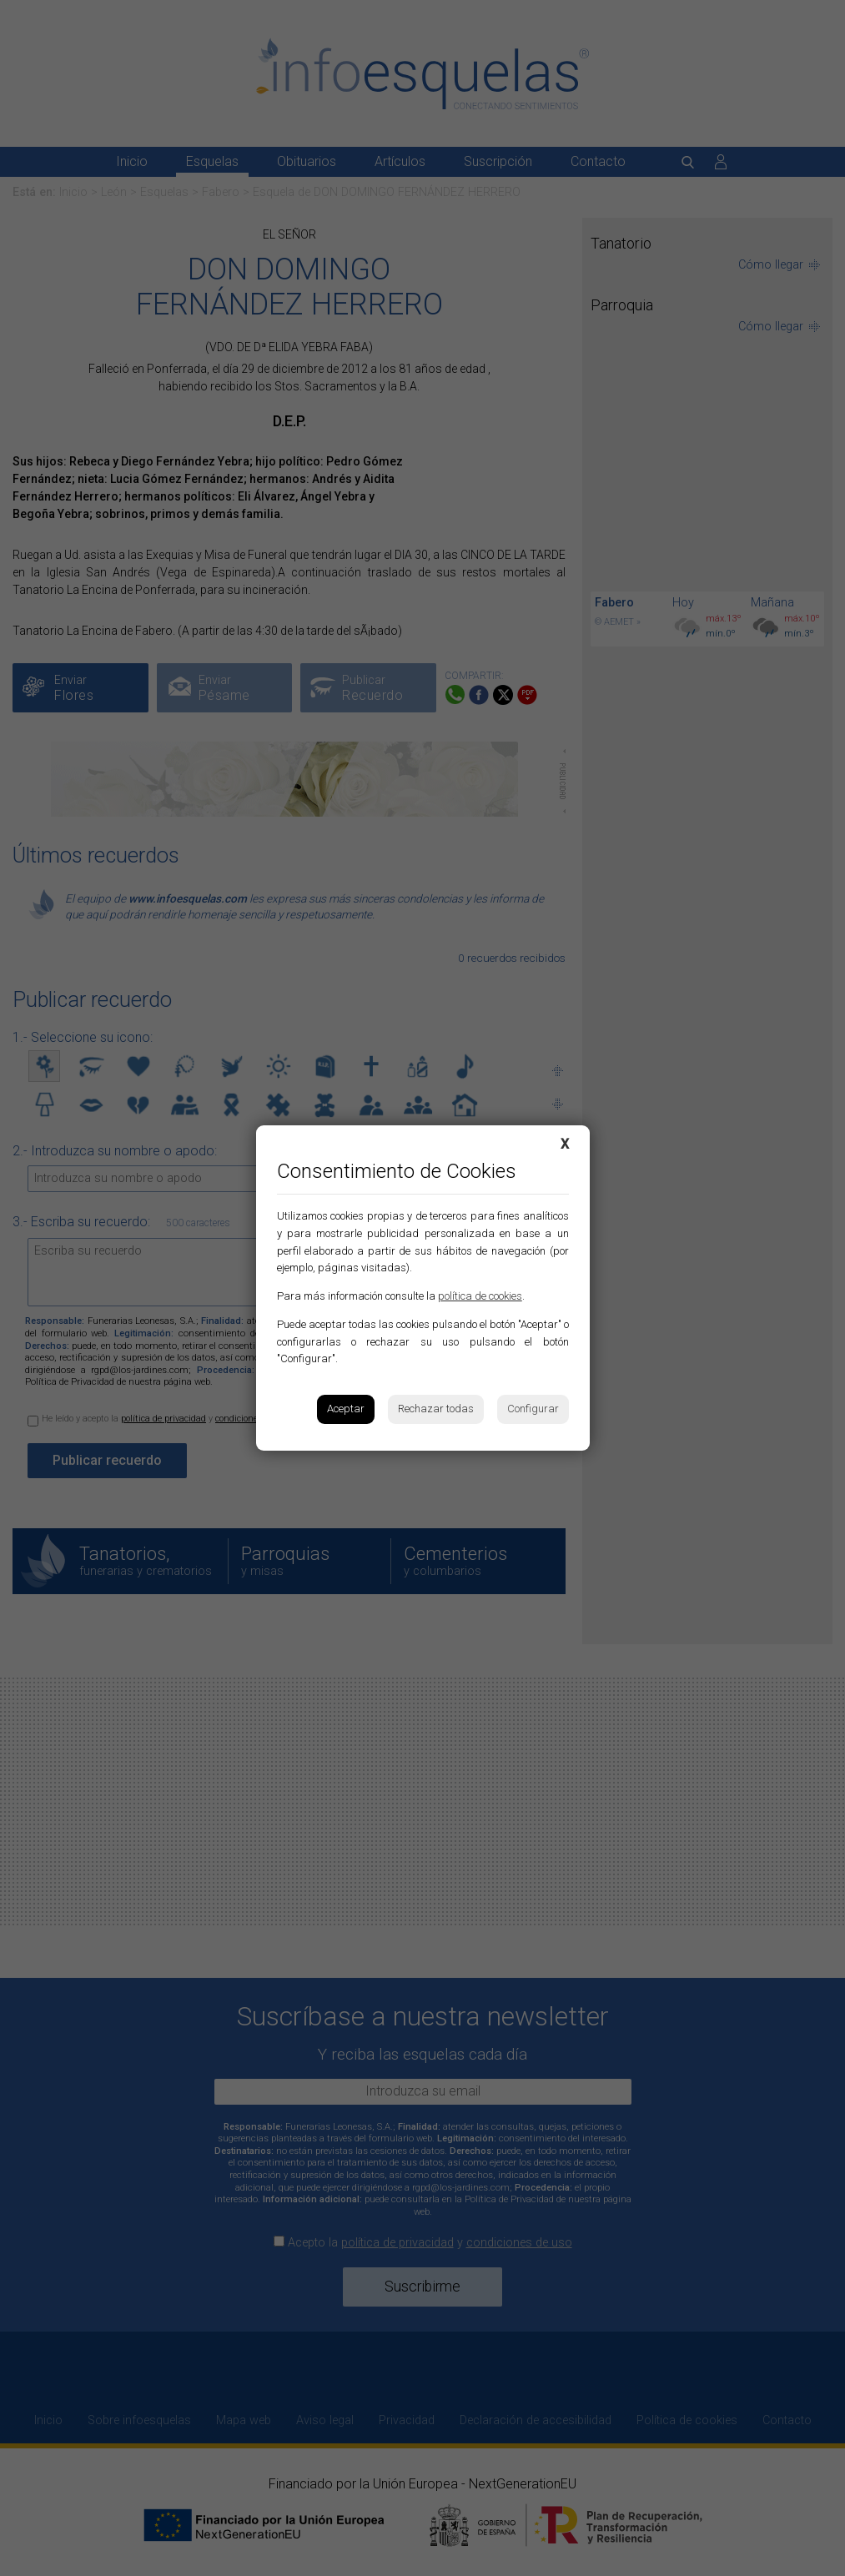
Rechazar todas (436, 1408)
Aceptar (346, 1408)
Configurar (533, 1408)
